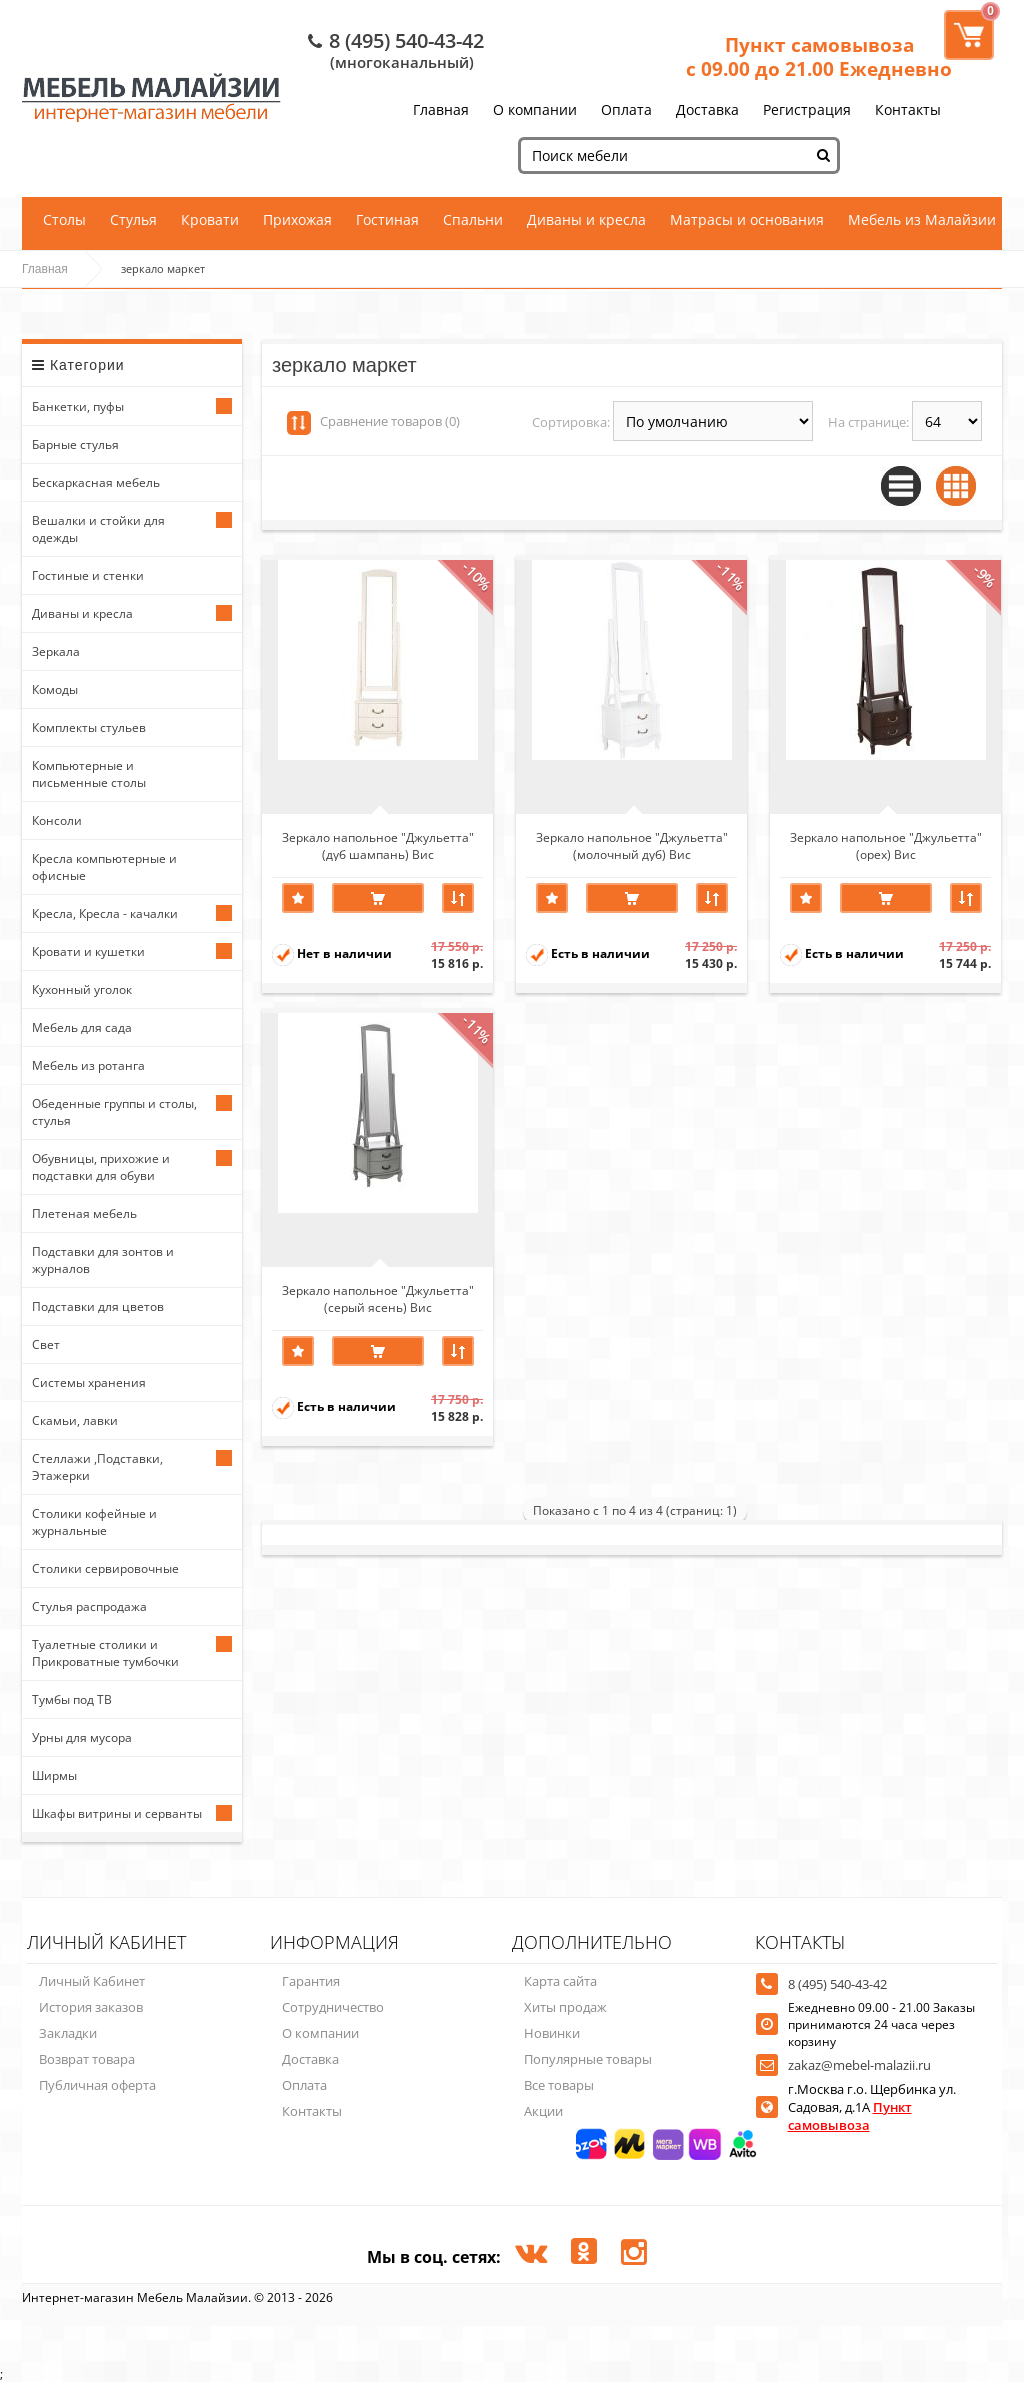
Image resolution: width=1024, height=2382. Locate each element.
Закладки (68, 2033)
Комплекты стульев (89, 727)
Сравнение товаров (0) (390, 421)
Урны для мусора (82, 1737)
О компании (535, 109)
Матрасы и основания (747, 219)
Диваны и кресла (586, 219)
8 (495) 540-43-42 (406, 40)
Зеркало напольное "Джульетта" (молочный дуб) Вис (632, 845)
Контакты (908, 109)
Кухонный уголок (82, 989)
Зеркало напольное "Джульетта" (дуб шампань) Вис (378, 845)
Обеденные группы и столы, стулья (114, 1112)
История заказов (91, 2007)
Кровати (210, 219)
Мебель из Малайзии (922, 219)
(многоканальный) (402, 62)
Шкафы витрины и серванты (117, 1813)
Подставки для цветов (98, 1306)
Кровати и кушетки (88, 951)
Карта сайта (560, 1981)
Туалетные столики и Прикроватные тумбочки (105, 1653)
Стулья (133, 219)
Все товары (559, 2085)
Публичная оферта (97, 2085)
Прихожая (297, 219)
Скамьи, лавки (75, 1420)
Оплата (626, 109)
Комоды (55, 689)
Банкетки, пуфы (78, 406)
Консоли (57, 820)
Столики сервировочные (105, 1568)
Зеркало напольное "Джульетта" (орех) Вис (886, 845)
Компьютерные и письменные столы (89, 774)
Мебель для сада (82, 1027)
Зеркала (56, 651)
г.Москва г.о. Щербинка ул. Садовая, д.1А (872, 2107)
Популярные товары (588, 2059)
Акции (543, 2111)
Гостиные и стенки (88, 575)
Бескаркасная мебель (96, 482)
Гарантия (311, 1981)
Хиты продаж (565, 2007)
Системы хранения (89, 1382)
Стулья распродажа (89, 1606)
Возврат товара (87, 2059)
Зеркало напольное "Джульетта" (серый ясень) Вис (378, 1298)
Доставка (707, 109)
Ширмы (54, 1775)
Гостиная (387, 219)
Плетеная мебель (84, 1213)
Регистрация (807, 109)
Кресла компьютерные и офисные (104, 867)
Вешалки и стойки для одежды (98, 529)
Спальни (473, 219)
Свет (46, 1344)
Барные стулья (75, 444)
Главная (441, 109)
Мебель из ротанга (88, 1065)
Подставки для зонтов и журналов (103, 1260)
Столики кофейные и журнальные (94, 1522)
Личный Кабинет (92, 1981)
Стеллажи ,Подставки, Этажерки (97, 1467)
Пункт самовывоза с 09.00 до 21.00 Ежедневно (819, 57)
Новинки (552, 2033)
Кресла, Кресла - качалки (105, 913)
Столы (64, 219)
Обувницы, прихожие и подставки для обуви (101, 1167)
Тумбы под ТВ (72, 1699)
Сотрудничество (333, 2007)
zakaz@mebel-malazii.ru (859, 2065)
